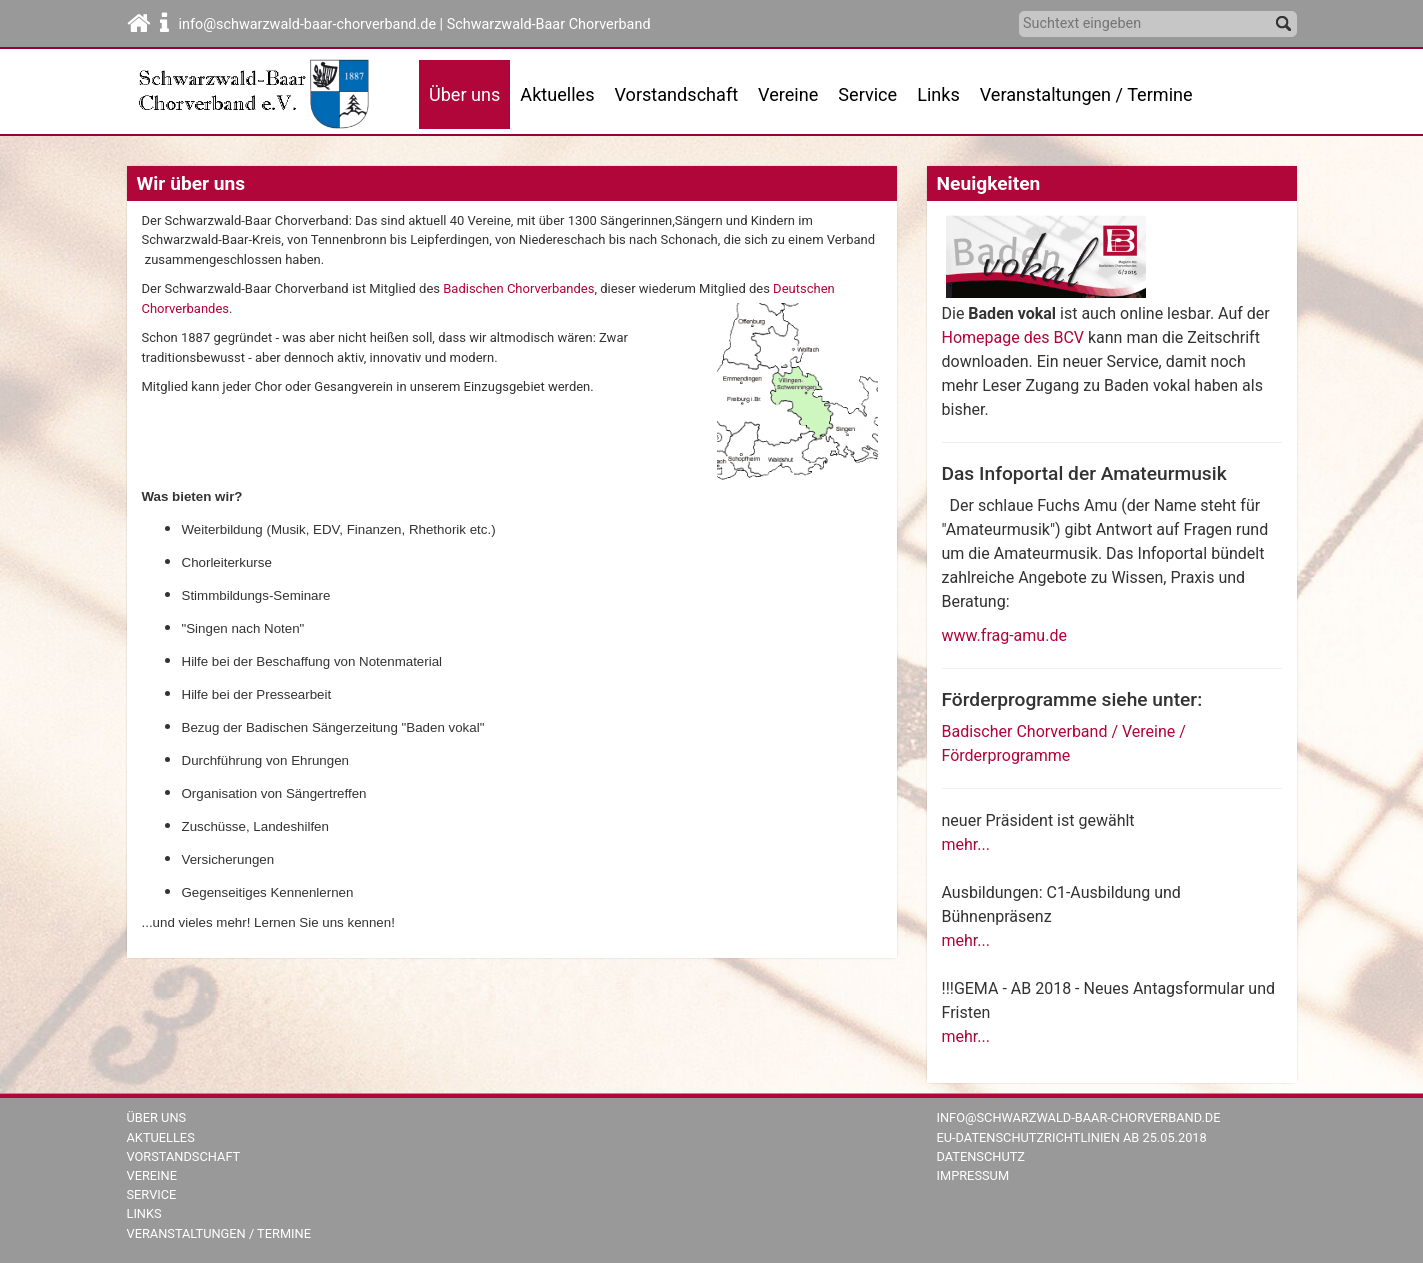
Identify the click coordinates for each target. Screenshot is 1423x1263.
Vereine (788, 94)
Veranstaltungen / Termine (1086, 94)
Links (938, 94)
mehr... (966, 844)
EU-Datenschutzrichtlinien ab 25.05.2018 (1072, 1137)
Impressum (973, 1175)
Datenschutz (981, 1156)
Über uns (157, 1117)
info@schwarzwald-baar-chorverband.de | (313, 24)
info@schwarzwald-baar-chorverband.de (1079, 1117)
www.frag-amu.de (1004, 635)
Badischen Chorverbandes (518, 288)
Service (152, 1194)
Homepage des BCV (1013, 337)
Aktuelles (161, 1137)
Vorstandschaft (677, 94)
